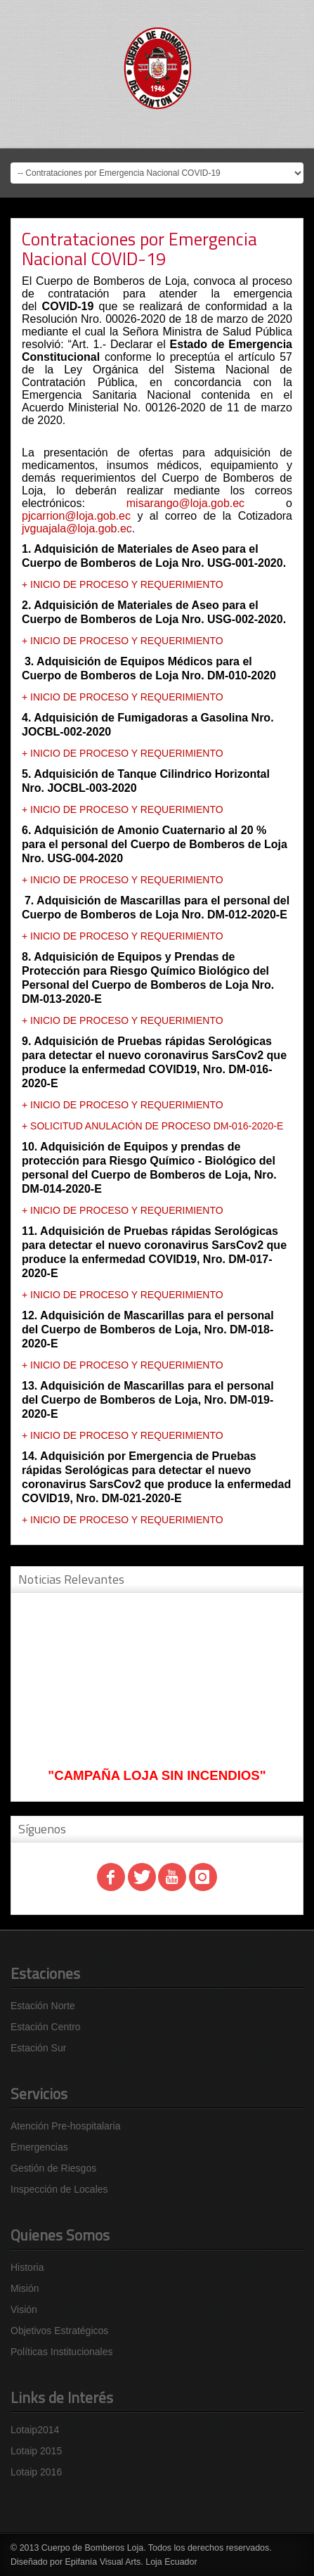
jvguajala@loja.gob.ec (77, 528)
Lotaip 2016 (36, 2472)
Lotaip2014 (35, 2429)
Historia (27, 2267)
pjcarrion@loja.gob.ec (76, 516)
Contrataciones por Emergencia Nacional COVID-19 (139, 248)
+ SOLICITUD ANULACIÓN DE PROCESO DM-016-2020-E (152, 1126)
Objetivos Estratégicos (59, 2330)
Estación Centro (46, 2026)
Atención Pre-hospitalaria (65, 2126)
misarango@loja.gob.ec (185, 503)
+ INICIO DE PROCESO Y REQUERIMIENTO (122, 584)
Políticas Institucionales (62, 2351)
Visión (24, 2309)
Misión (25, 2288)
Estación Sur (38, 2047)
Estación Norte (43, 2005)
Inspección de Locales (59, 2189)
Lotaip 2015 (36, 2450)
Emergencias (39, 2147)
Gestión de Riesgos (53, 2168)
